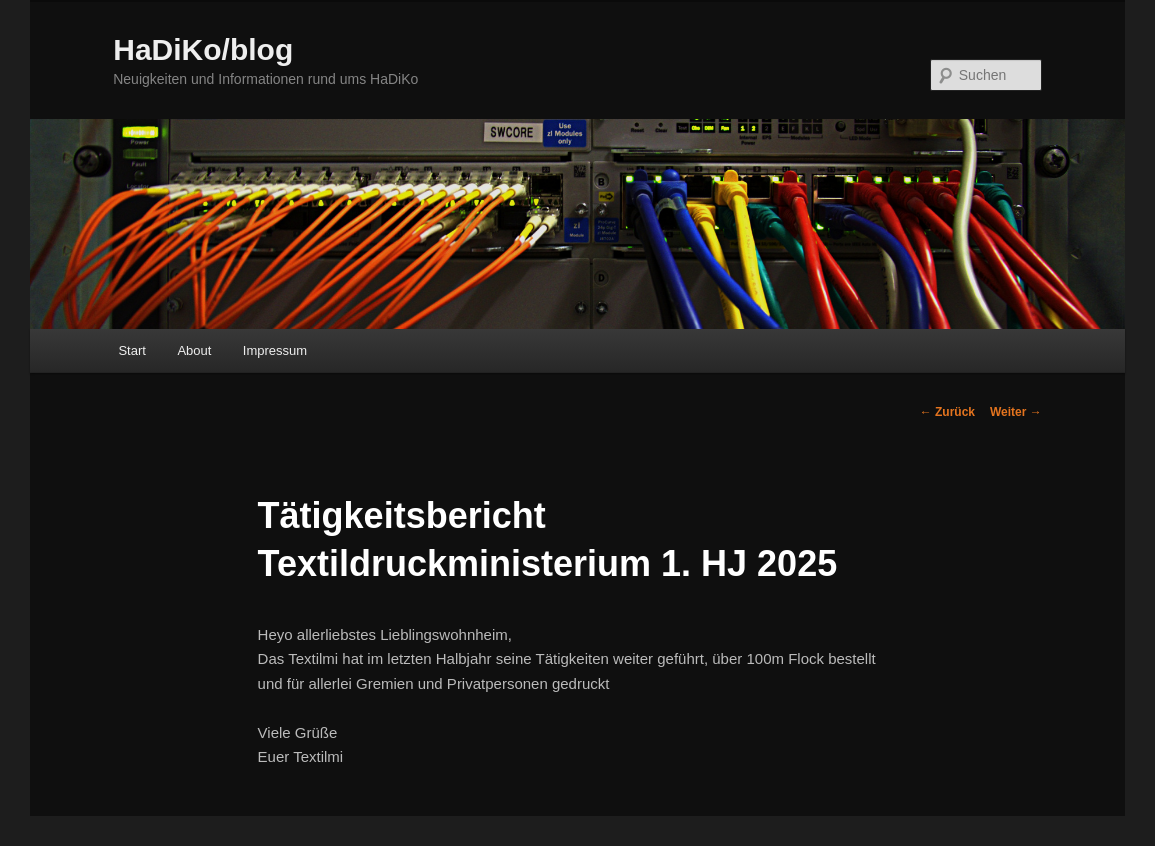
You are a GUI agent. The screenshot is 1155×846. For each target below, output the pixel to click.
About (194, 350)
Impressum (275, 350)
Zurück (947, 412)
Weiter (1016, 412)
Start (131, 350)
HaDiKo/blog (203, 49)
